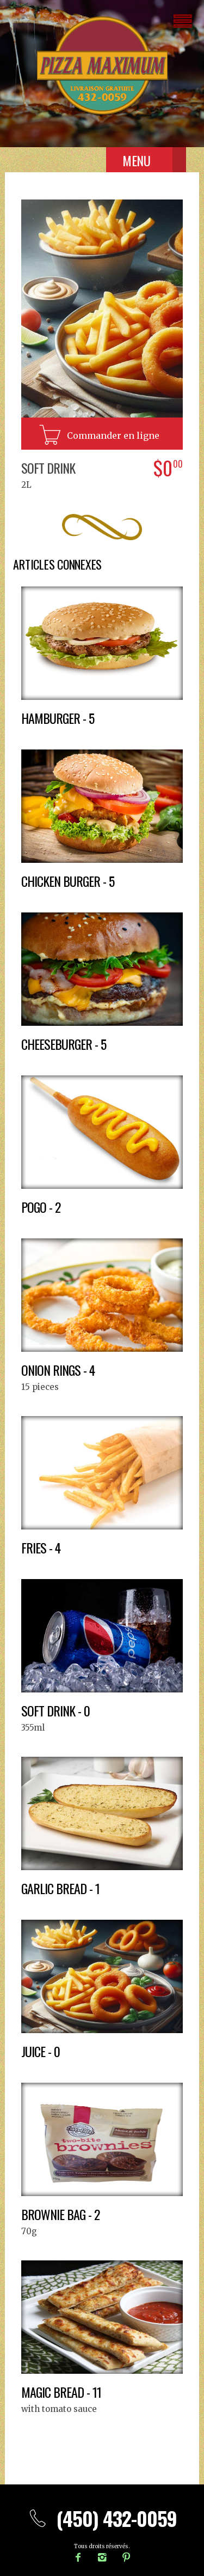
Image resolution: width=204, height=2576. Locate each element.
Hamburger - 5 (57, 718)
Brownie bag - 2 (60, 2214)
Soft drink (48, 467)
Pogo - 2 (40, 1207)
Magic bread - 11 (61, 2392)
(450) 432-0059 (102, 2518)
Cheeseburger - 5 (63, 1044)
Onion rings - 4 (58, 1370)
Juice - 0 (40, 2051)
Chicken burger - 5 (67, 881)
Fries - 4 (40, 1547)
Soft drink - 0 (55, 1710)
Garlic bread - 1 (60, 1888)
